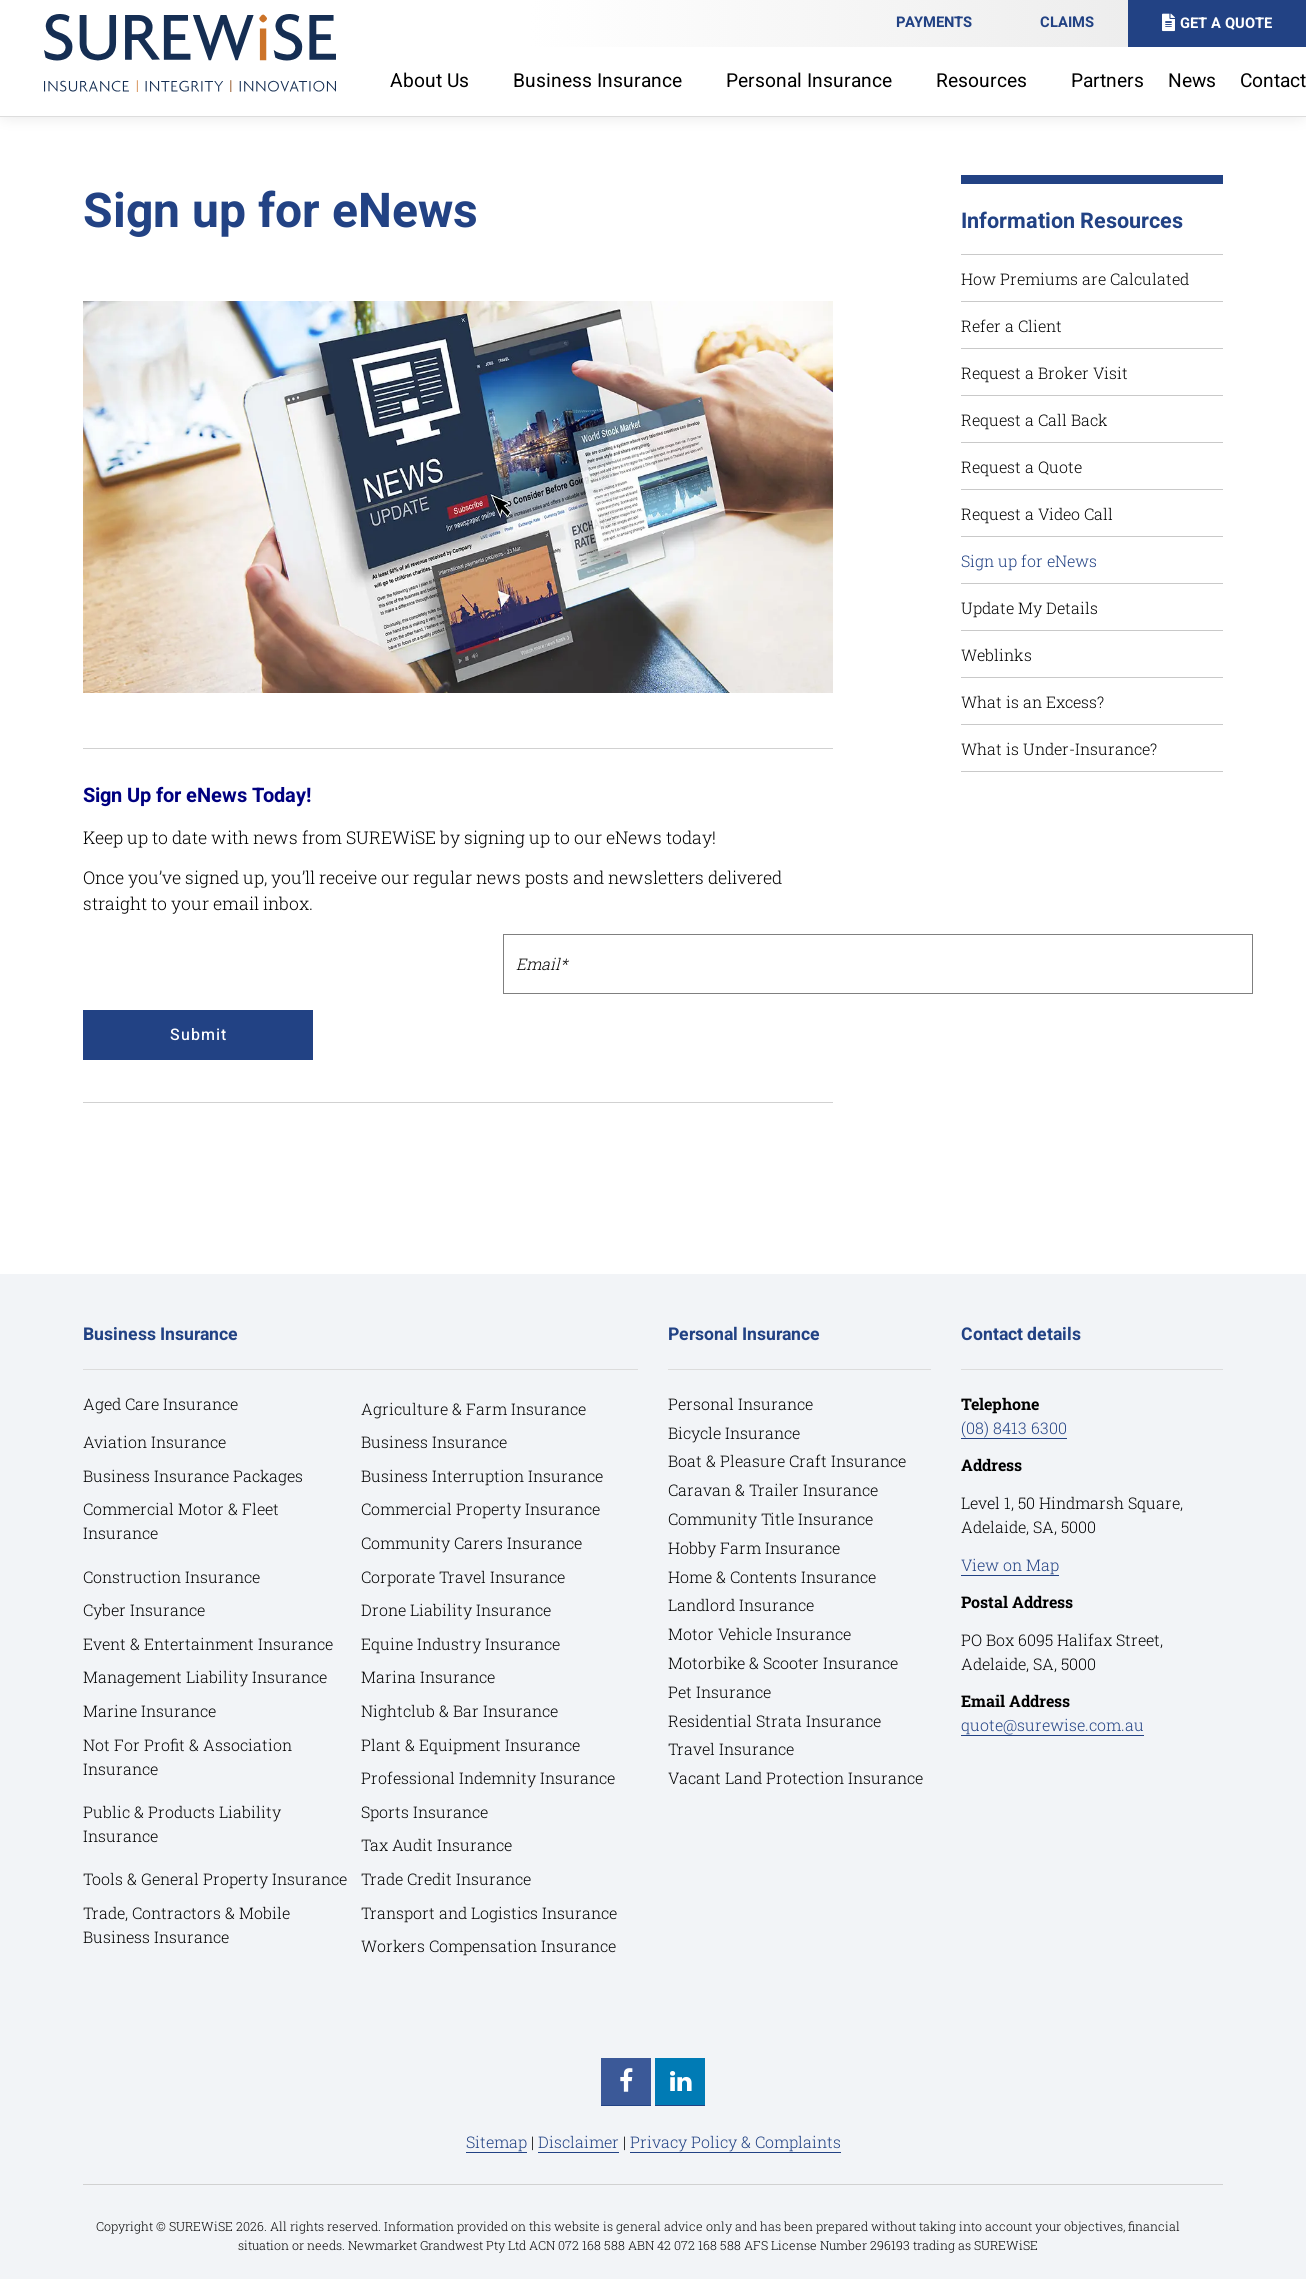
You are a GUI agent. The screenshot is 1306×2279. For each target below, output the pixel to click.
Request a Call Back (1034, 419)
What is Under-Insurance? (1059, 748)
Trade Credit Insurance (446, 1878)
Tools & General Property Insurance (215, 1878)
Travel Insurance (731, 1748)
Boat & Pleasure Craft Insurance (787, 1460)
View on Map (1010, 1563)
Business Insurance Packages (193, 1475)
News (1192, 81)
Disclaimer (578, 2141)
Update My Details (1029, 607)
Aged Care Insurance (160, 1403)
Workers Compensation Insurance (489, 1945)
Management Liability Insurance (205, 1676)
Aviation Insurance (154, 1441)
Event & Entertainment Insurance (208, 1643)
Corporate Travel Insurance (463, 1575)
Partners (1107, 81)
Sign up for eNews (1029, 560)
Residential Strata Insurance (774, 1719)
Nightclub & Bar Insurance (459, 1710)
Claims (1067, 22)
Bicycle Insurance (734, 1431)
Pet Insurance (719, 1691)
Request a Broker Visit (1044, 372)
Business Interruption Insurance (482, 1475)
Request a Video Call (1037, 513)
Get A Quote (1226, 23)
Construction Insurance (171, 1575)
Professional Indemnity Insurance (488, 1777)
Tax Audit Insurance (436, 1844)
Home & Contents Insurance (772, 1575)
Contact (1273, 81)
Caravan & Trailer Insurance (773, 1489)
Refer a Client (1011, 325)
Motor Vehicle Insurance (759, 1633)
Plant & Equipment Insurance (470, 1743)
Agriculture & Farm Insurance (473, 1407)
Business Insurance (434, 1441)
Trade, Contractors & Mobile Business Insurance (186, 1923)
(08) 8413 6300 (1014, 1427)
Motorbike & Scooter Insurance (783, 1662)
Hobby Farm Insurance (754, 1547)
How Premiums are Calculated (1075, 278)
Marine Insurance (149, 1710)
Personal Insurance (740, 1403)
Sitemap (496, 2141)
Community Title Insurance (770, 1518)
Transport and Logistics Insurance (489, 1911)
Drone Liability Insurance (456, 1609)
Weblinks (996, 654)
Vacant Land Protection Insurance (795, 1777)
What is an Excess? (1032, 701)
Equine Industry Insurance (460, 1643)
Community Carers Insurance (471, 1542)
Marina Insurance (428, 1676)
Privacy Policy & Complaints (735, 2141)
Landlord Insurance (741, 1604)
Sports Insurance (424, 1811)
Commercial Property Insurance (480, 1508)
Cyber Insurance (144, 1609)
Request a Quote (1021, 466)
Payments (934, 22)
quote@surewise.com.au (1052, 1724)
